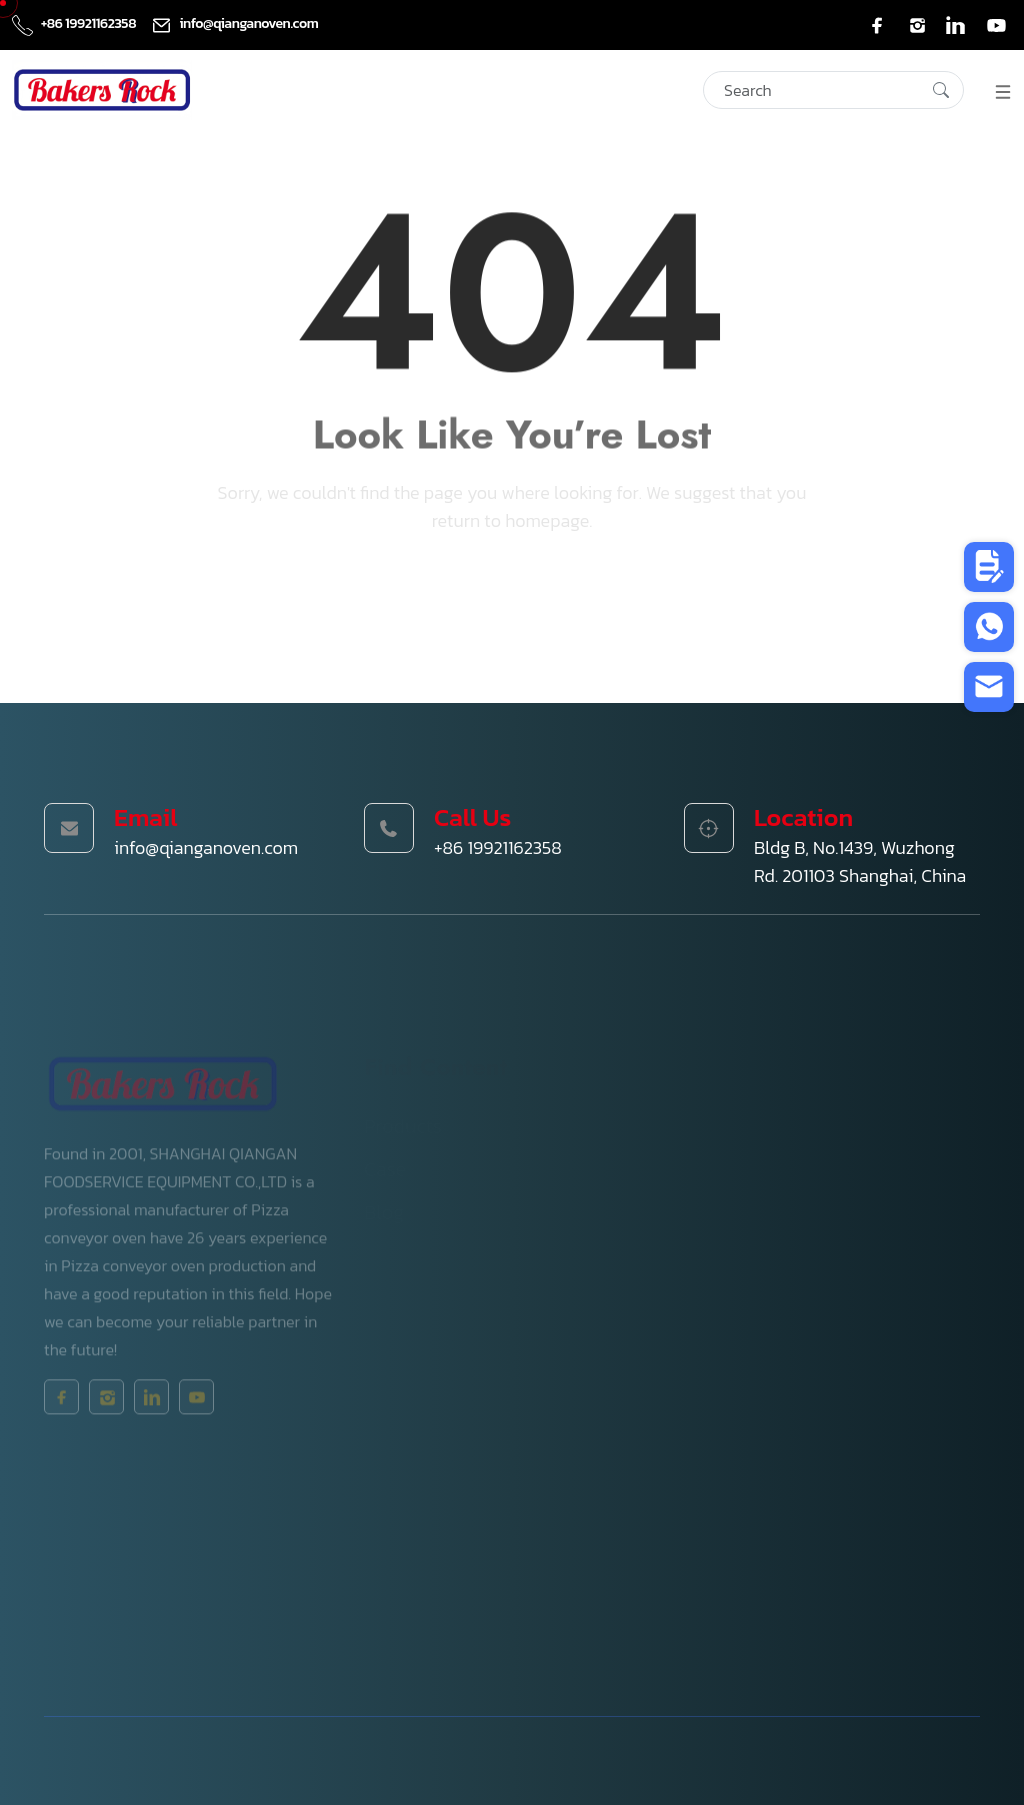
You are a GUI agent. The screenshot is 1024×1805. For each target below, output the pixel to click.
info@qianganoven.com (235, 23)
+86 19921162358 (75, 23)
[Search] (833, 90)
